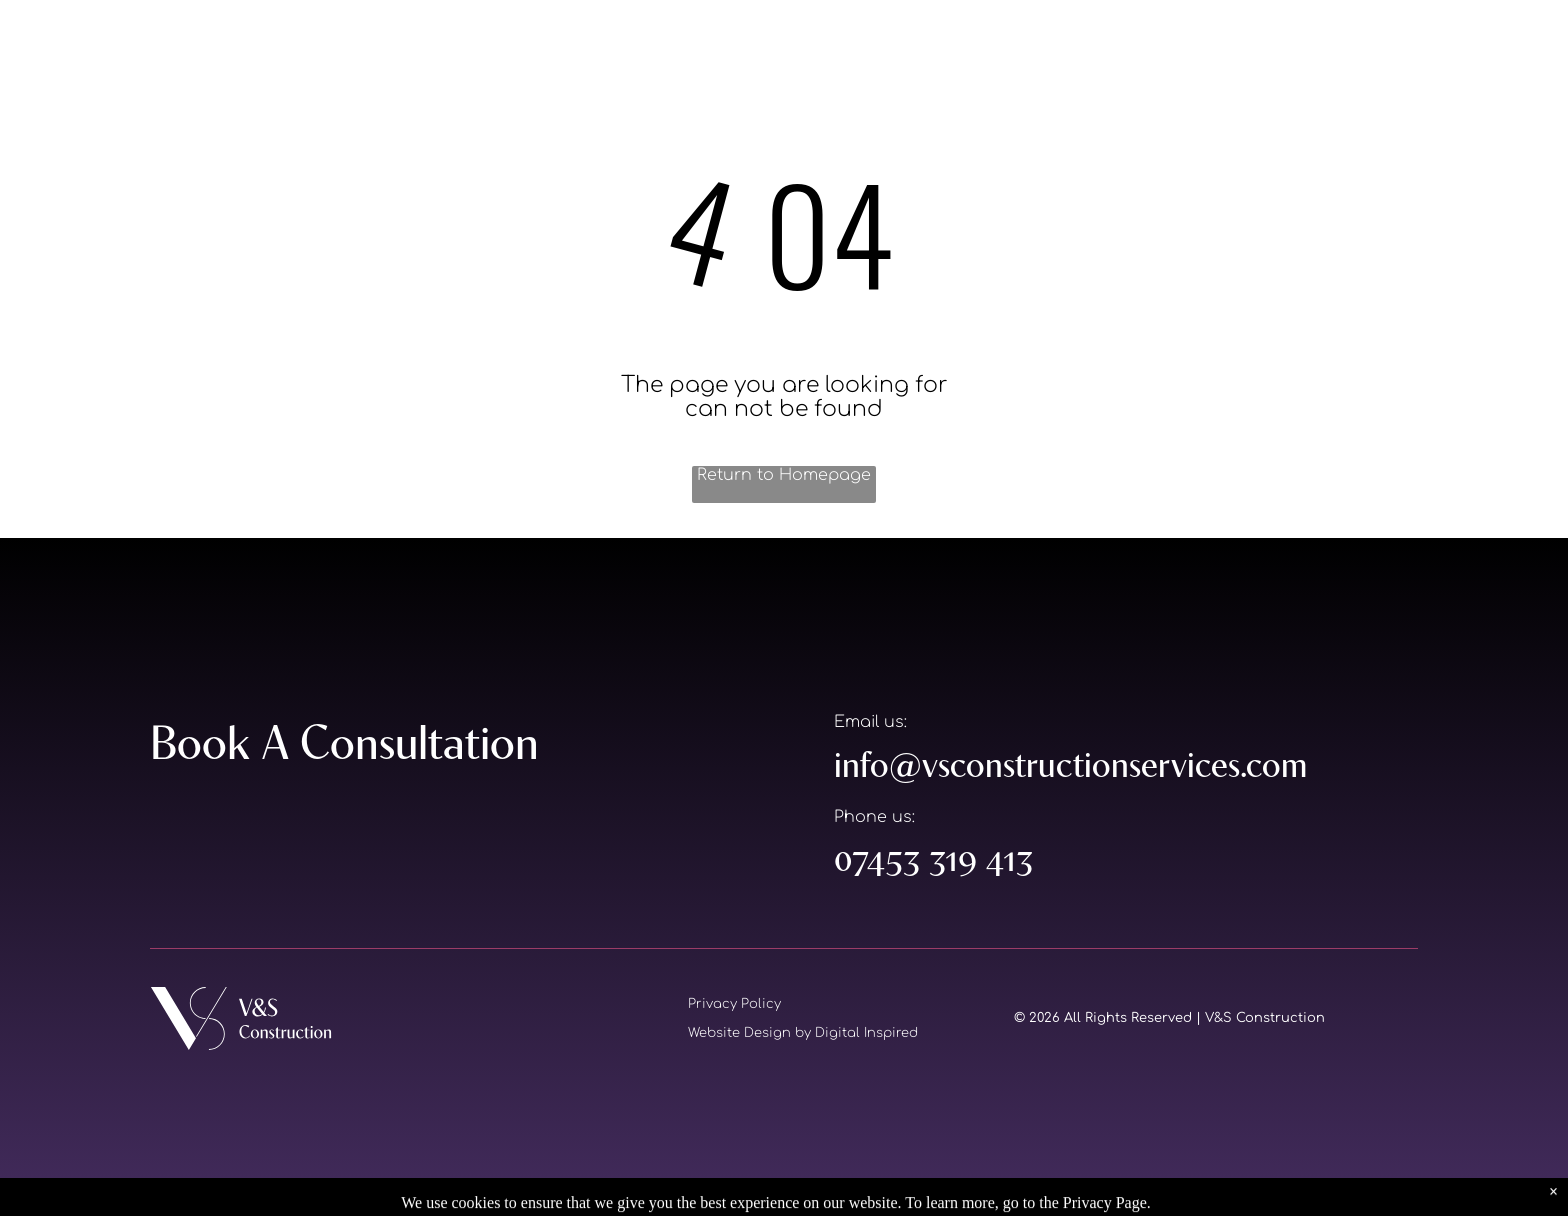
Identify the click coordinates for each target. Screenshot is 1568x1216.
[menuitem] (983, 47)
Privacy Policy (734, 1004)
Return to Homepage (784, 475)
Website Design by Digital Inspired (803, 1033)
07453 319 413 (933, 858)
